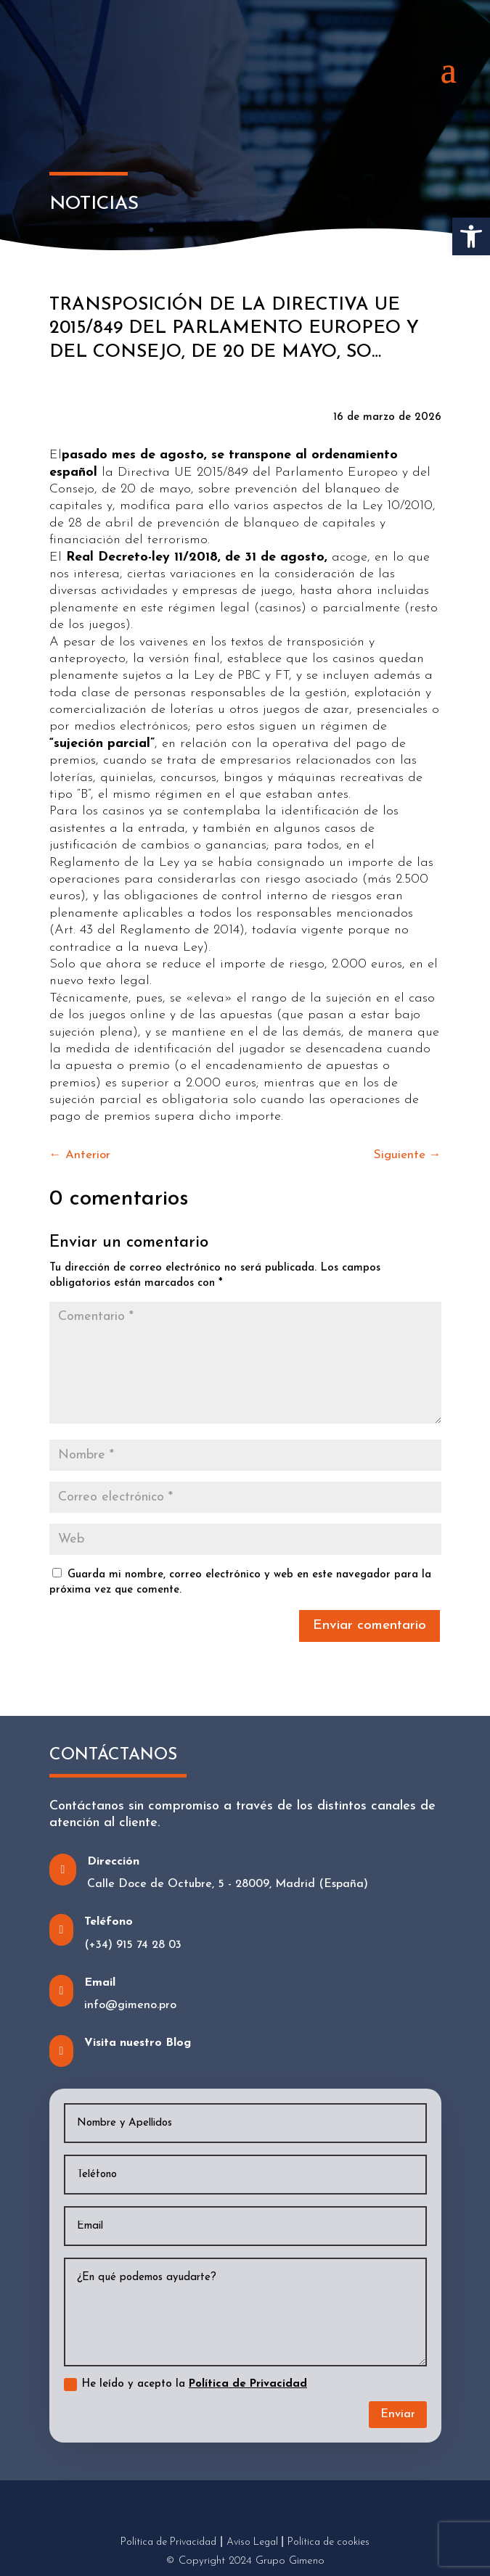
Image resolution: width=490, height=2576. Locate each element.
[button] (471, 236)
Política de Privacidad (248, 2384)
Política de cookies (328, 2542)
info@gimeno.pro (130, 2005)
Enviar (397, 2414)
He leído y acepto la (185, 2384)
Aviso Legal (252, 2542)
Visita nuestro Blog (137, 2043)
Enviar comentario (369, 1625)
